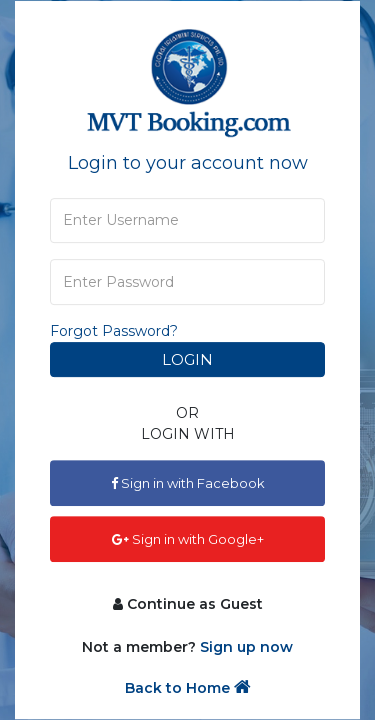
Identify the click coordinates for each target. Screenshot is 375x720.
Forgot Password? (114, 331)
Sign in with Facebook (188, 483)
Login (187, 359)
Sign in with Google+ (188, 539)
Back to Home (188, 687)
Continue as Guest (188, 604)
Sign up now (246, 647)
